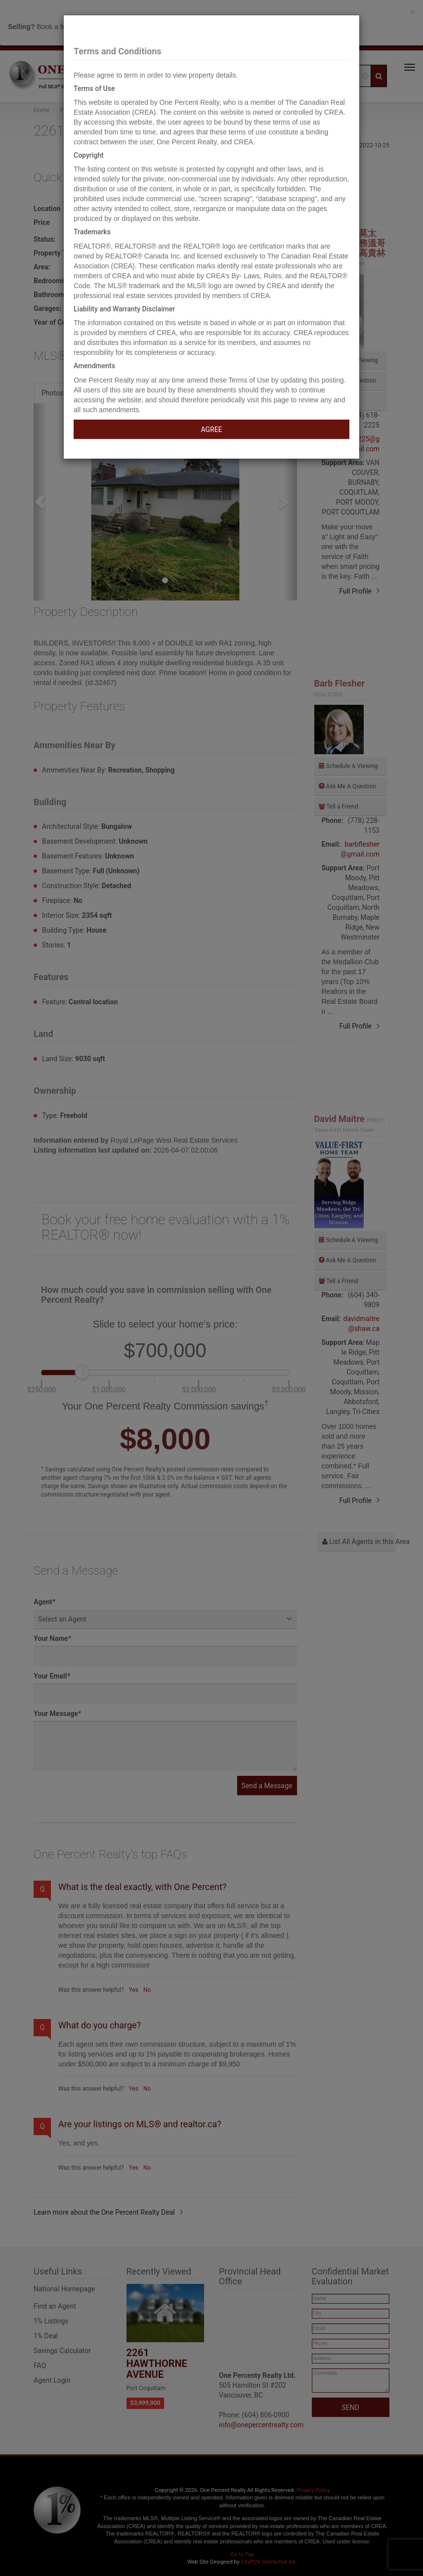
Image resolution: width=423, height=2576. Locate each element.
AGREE (211, 429)
